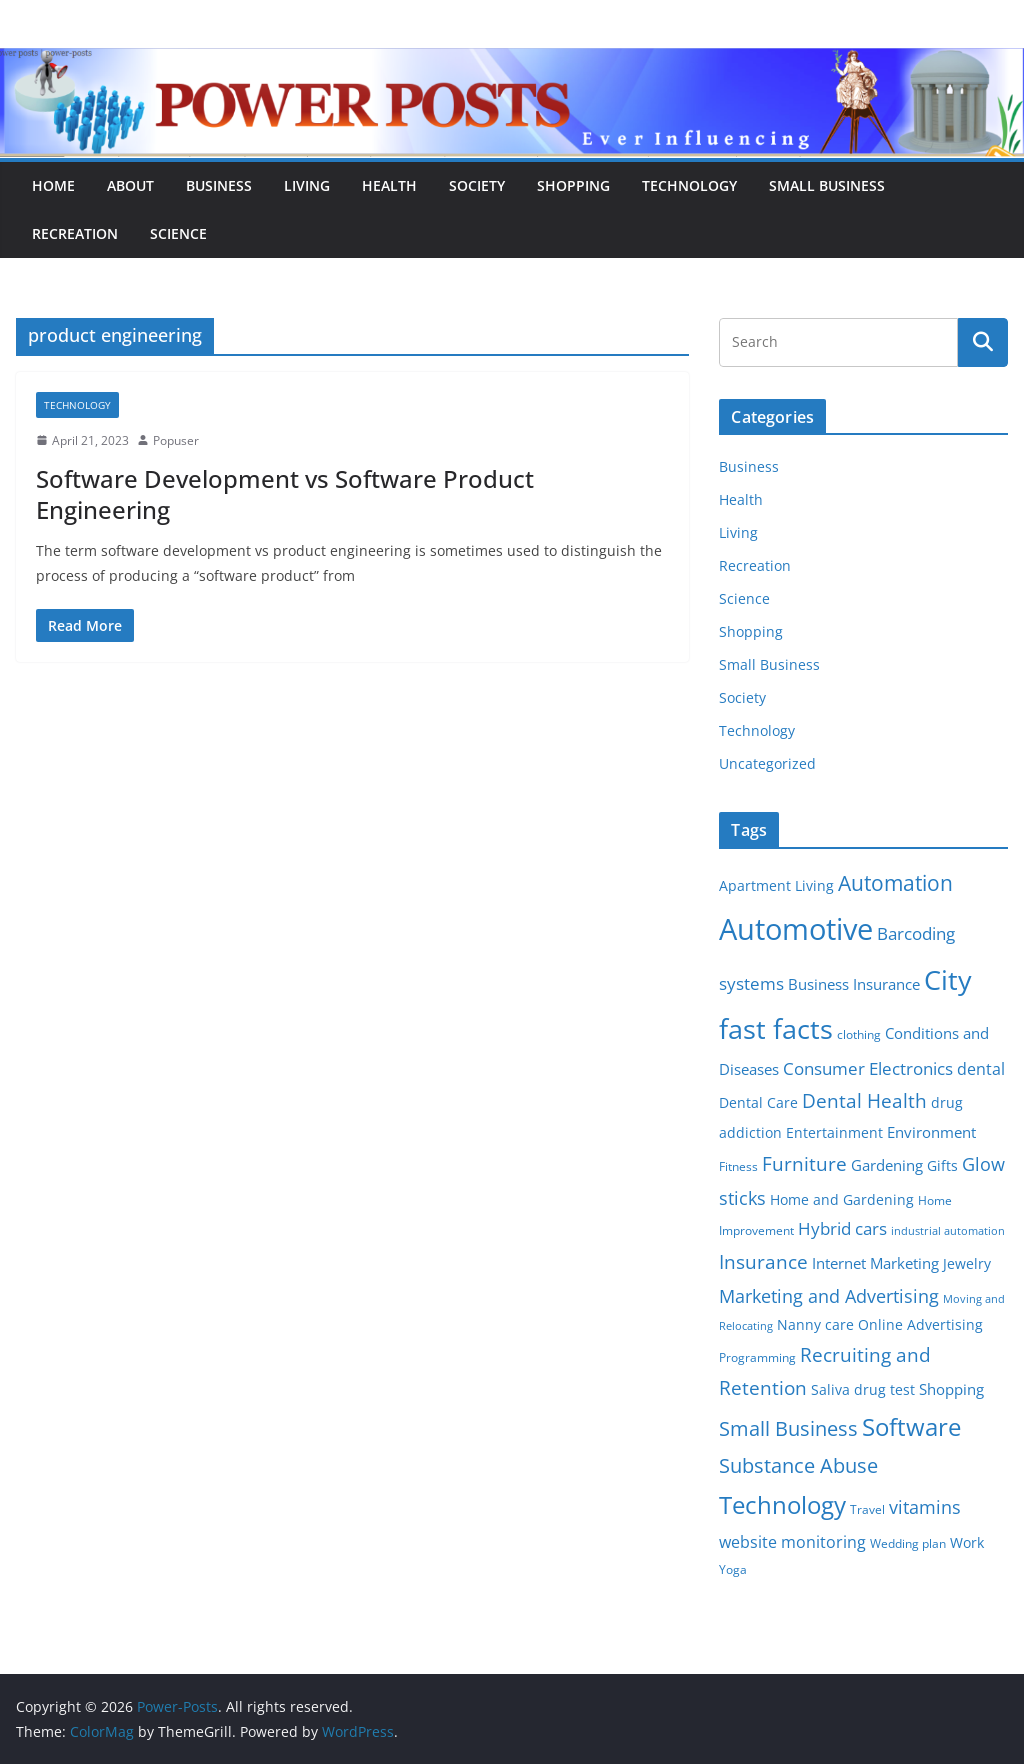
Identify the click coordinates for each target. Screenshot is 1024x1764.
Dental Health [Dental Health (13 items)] (864, 1100)
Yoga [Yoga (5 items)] (733, 1569)
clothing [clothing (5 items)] (859, 1034)
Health (389, 185)
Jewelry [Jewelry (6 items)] (967, 1264)
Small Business (827, 185)
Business (219, 185)
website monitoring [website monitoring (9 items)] (792, 1541)
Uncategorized (767, 763)
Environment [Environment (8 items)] (931, 1132)
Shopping (573, 185)
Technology (689, 185)
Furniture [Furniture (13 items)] (804, 1163)
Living (307, 185)
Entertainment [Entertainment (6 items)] (834, 1133)
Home (53, 185)
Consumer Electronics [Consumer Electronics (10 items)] (868, 1068)
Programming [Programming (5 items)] (757, 1357)
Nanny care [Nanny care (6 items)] (815, 1325)
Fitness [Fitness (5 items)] (738, 1166)
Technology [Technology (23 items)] (782, 1505)
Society (477, 185)
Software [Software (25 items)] (911, 1426)
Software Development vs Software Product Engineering (285, 494)
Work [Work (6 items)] (967, 1543)
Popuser (176, 440)
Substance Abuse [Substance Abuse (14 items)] (798, 1465)
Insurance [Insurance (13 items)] (763, 1261)
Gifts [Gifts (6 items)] (942, 1166)
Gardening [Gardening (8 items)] (887, 1165)
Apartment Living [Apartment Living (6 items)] (776, 886)
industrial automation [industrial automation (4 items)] (948, 1231)
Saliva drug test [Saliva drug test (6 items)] (863, 1390)
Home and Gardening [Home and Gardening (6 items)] (842, 1200)
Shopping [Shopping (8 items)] (951, 1389)
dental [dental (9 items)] (981, 1068)
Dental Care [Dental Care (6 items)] (758, 1103)
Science (178, 233)
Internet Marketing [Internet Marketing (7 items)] (875, 1263)
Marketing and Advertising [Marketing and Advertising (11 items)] (829, 1296)
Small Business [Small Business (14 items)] (788, 1428)
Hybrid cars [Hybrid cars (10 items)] (842, 1228)
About (130, 185)
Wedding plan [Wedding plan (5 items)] (908, 1543)
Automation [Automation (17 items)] (895, 882)
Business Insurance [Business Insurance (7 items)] (854, 984)
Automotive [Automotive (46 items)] (796, 929)
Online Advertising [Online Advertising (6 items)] (920, 1325)
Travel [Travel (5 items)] (867, 1509)
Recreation (75, 233)
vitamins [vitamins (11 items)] (925, 1507)
